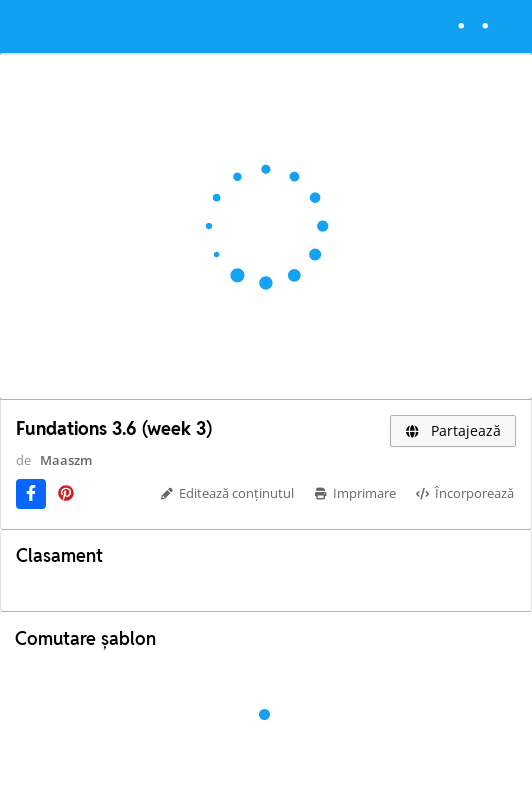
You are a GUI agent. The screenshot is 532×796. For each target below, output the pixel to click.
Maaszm (66, 460)
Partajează (453, 430)
